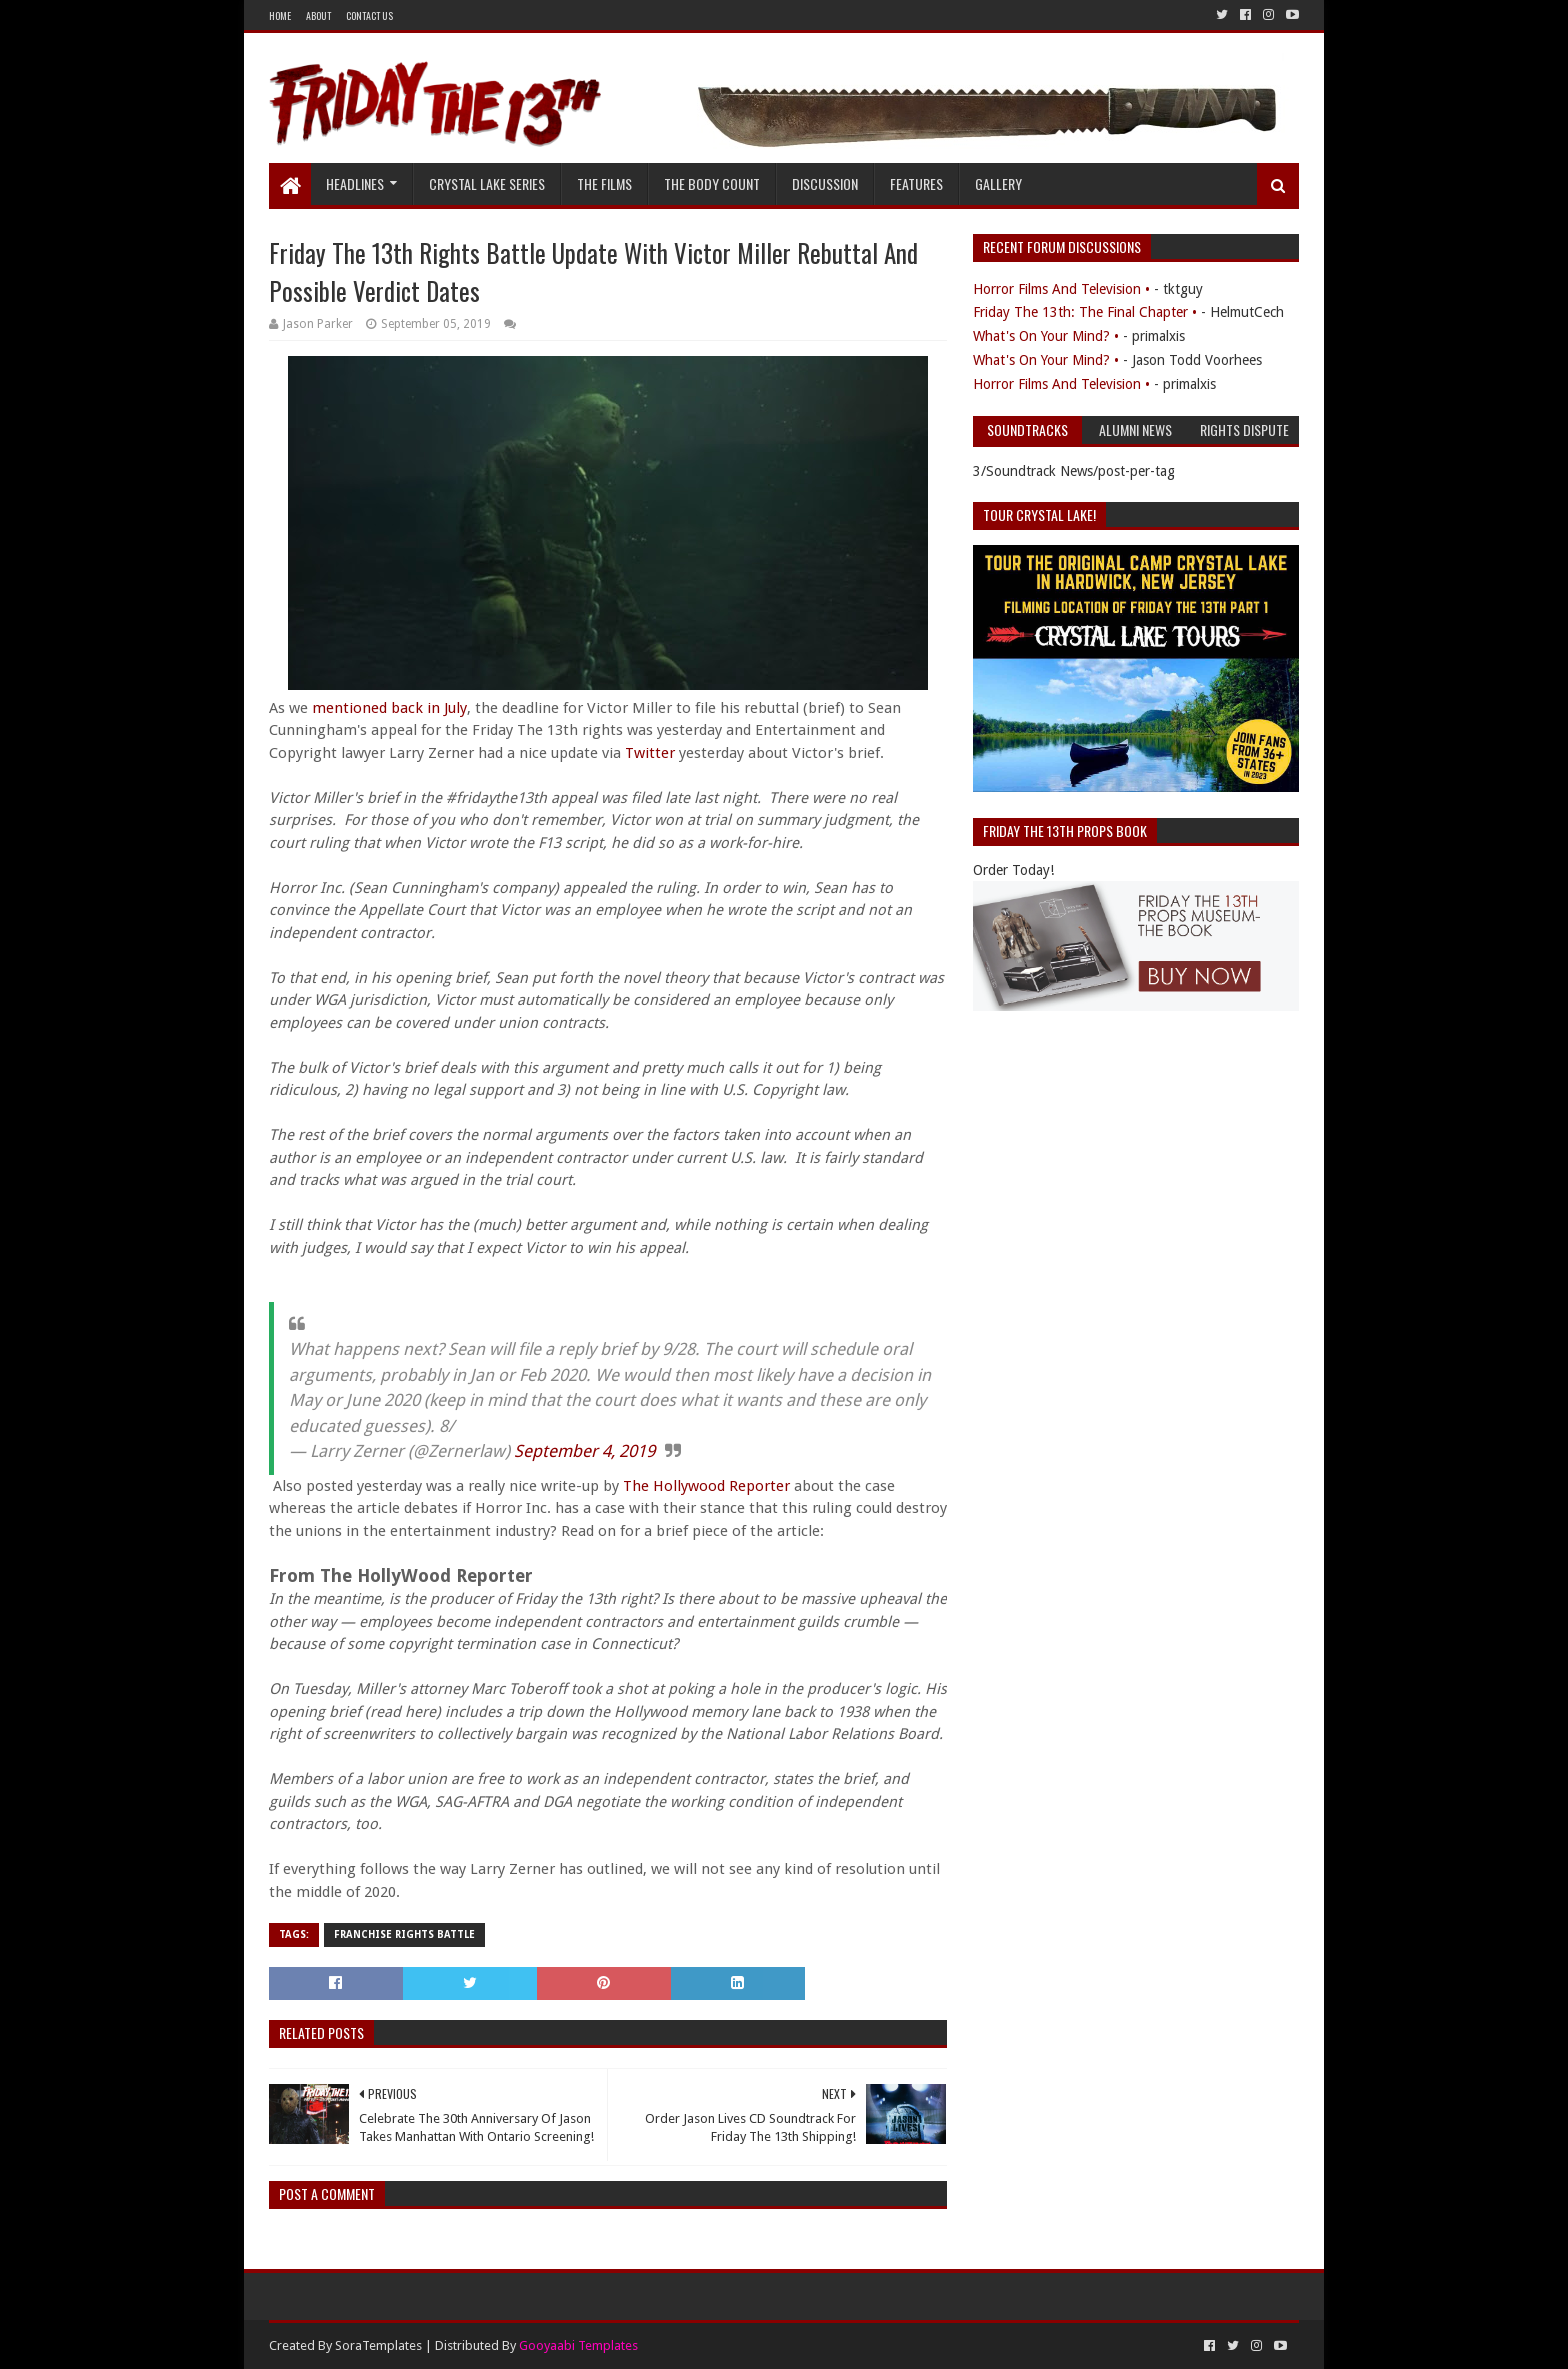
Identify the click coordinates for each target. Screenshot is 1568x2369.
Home (280, 15)
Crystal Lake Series (487, 183)
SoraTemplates (378, 2345)
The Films (604, 183)
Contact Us (369, 15)
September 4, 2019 (584, 1451)
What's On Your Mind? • (1046, 336)
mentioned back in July (389, 708)
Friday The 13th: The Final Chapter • (1085, 312)
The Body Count (712, 183)
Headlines (355, 183)
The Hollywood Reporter (706, 1486)
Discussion (825, 183)
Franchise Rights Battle (404, 1934)
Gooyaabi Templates (578, 2345)
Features (916, 183)
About (318, 15)
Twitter (652, 753)
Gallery (998, 183)
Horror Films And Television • (1061, 289)
